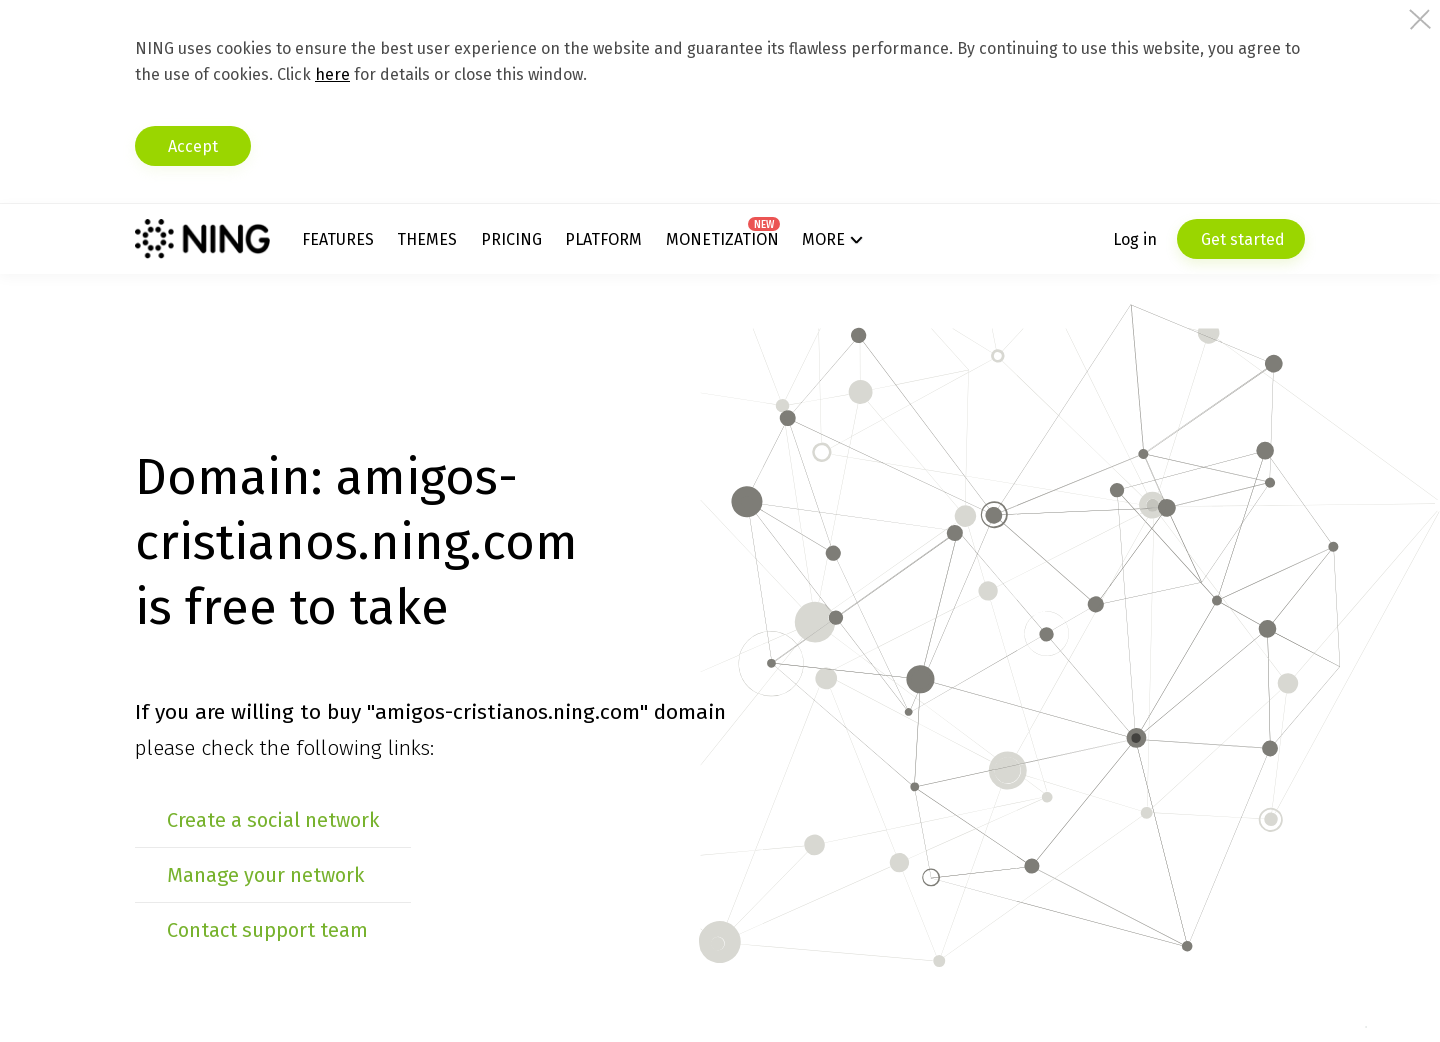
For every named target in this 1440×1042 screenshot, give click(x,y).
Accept (193, 146)
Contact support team (267, 930)
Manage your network (265, 875)
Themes (427, 239)
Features (338, 239)
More (823, 239)
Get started (1241, 239)
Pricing (511, 239)
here (332, 74)
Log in (1135, 239)
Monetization (722, 239)
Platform (603, 239)
